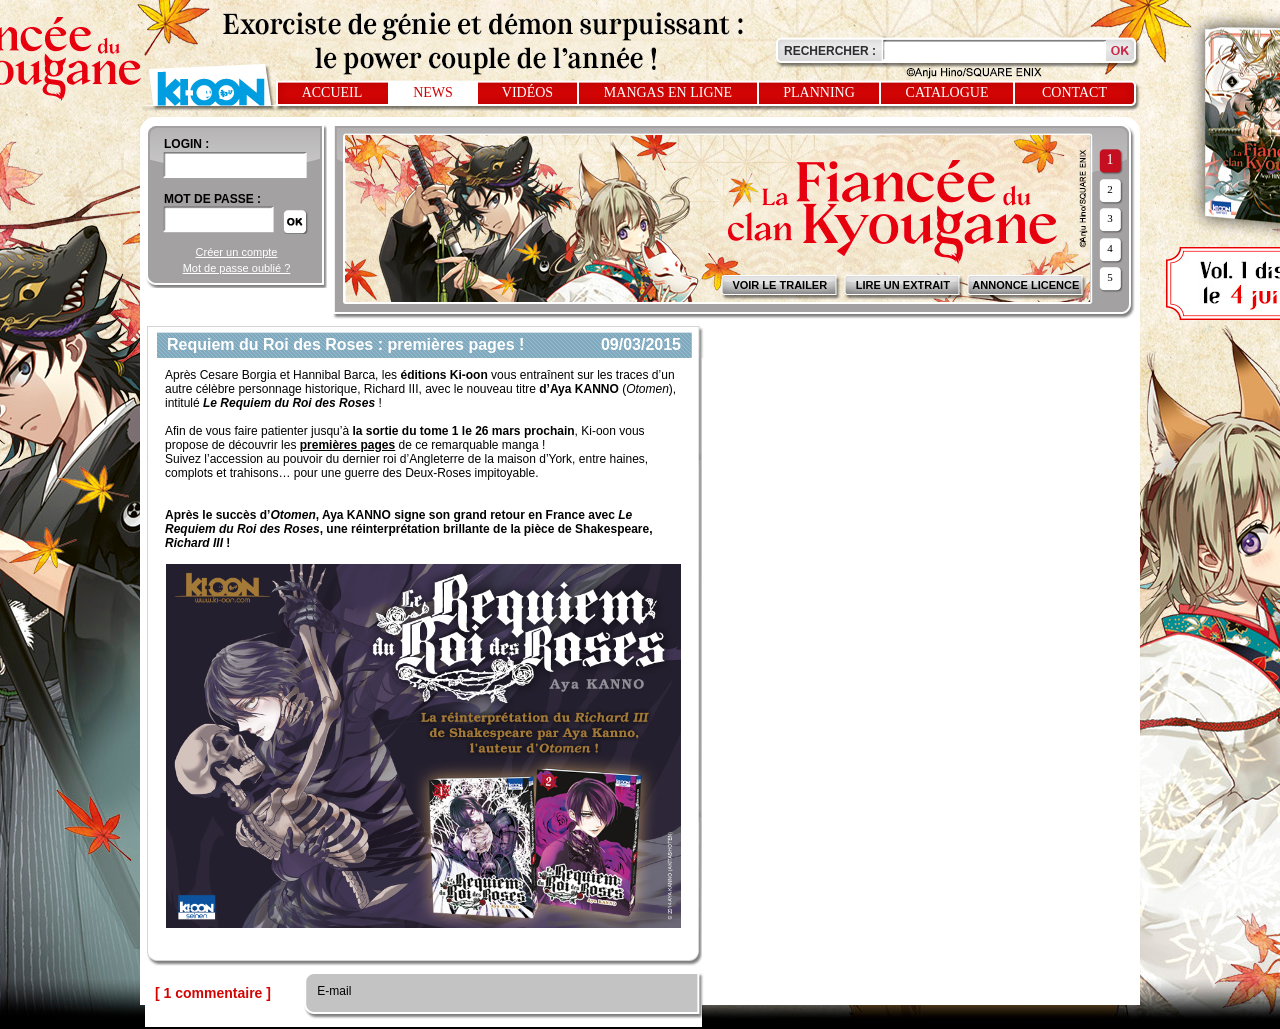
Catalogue (947, 92)
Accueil (332, 92)
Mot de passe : (212, 199)
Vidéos (527, 92)
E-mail (332, 991)
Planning (819, 92)
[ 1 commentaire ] (213, 993)
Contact (1074, 92)
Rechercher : (830, 51)
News (433, 92)
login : (186, 144)
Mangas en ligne (668, 92)
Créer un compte (237, 252)
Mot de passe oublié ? (237, 268)
